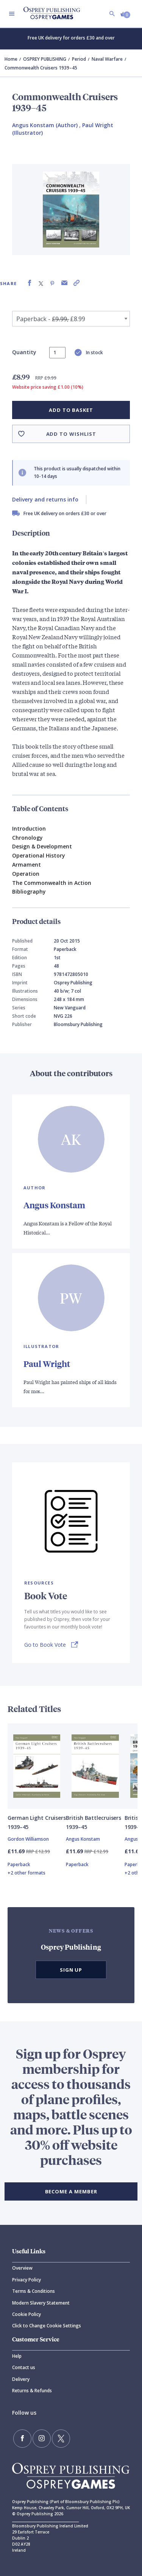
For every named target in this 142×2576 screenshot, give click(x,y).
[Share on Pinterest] (52, 283)
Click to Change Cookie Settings (46, 2325)
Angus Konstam (54, 1205)
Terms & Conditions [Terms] (33, 2291)
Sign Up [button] (71, 1969)
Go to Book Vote (45, 1644)
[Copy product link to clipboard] (76, 283)
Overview (22, 2268)
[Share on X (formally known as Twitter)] (40, 283)
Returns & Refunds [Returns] (32, 2390)
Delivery (21, 2379)
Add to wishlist (71, 433)
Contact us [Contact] (23, 2367)
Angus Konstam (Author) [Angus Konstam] (45, 125)
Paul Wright (46, 1363)
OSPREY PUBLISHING (44, 59)
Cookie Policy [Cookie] (26, 2314)
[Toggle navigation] (11, 13)
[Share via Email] (64, 283)
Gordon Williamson (28, 1839)
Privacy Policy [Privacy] (26, 2279)
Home (11, 59)
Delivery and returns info (45, 499)
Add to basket (71, 410)
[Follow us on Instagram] (42, 2438)
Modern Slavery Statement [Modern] (41, 2303)
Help (17, 2356)
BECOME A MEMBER (71, 2191)
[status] (57, 352)
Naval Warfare (107, 59)
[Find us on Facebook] (22, 2438)
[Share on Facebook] (29, 283)
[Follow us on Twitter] (61, 2438)
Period (79, 59)
